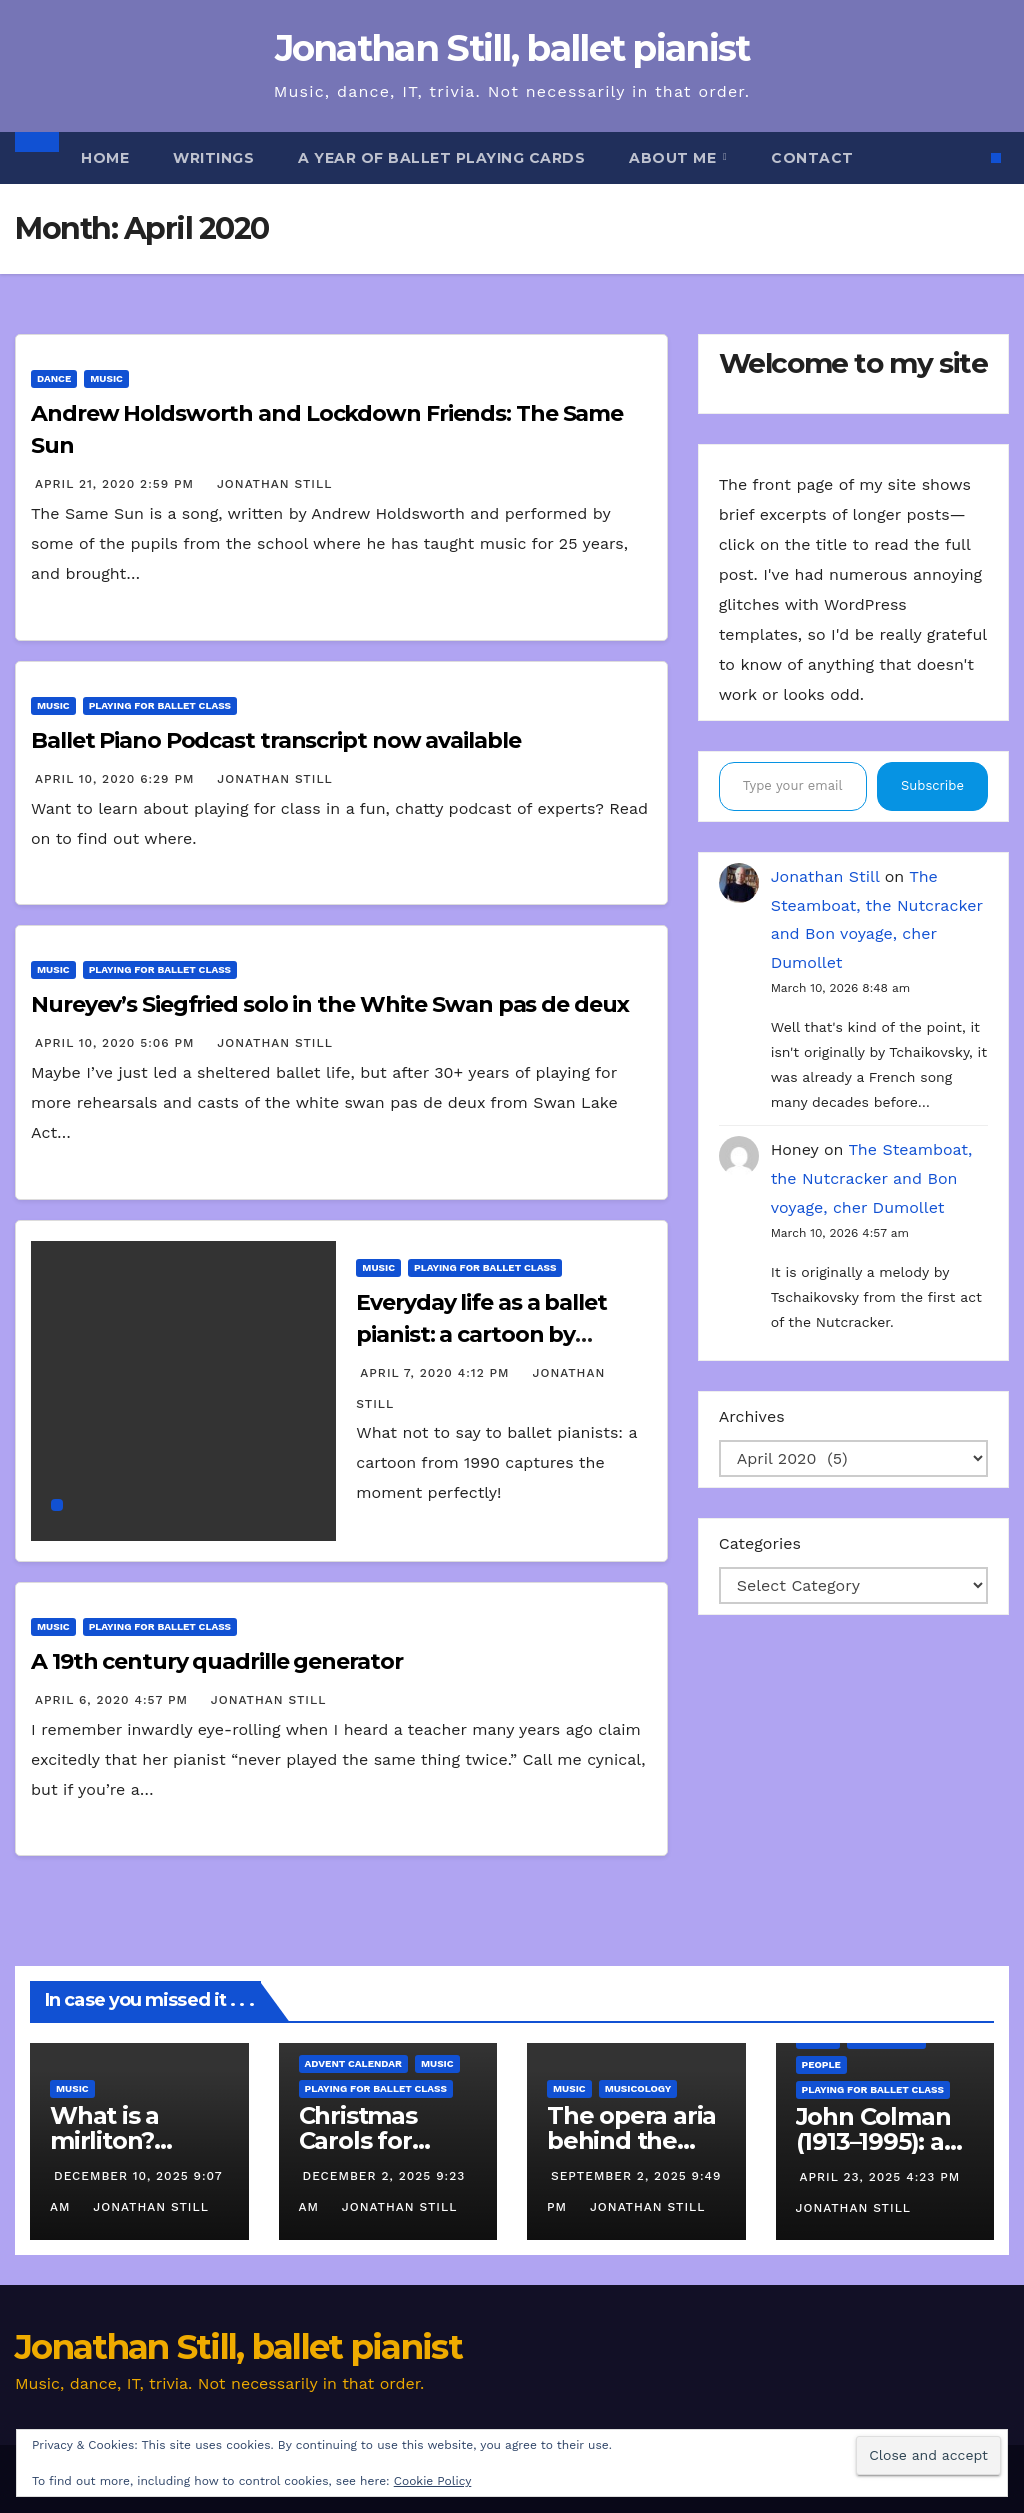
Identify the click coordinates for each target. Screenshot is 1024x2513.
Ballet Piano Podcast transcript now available (276, 740)
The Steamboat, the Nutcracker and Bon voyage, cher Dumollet (872, 1178)
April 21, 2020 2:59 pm (117, 484)
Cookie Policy (433, 2481)
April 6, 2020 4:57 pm (114, 1700)
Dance (54, 378)
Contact (812, 158)
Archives (752, 1416)
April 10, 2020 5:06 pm (117, 1043)
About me (675, 158)
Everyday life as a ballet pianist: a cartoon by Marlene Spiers (481, 1334)
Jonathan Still (273, 484)
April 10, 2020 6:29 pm (117, 779)
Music (106, 378)
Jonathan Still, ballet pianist (512, 48)
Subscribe (932, 785)
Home (105, 158)
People (821, 2064)
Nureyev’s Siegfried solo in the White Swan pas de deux (330, 1004)
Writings (213, 158)
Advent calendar (353, 2063)
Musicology (638, 2088)
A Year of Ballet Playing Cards (441, 158)
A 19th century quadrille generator (217, 1661)
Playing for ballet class (160, 705)
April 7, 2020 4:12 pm (437, 1373)
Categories (760, 1543)
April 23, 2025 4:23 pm (880, 2177)
